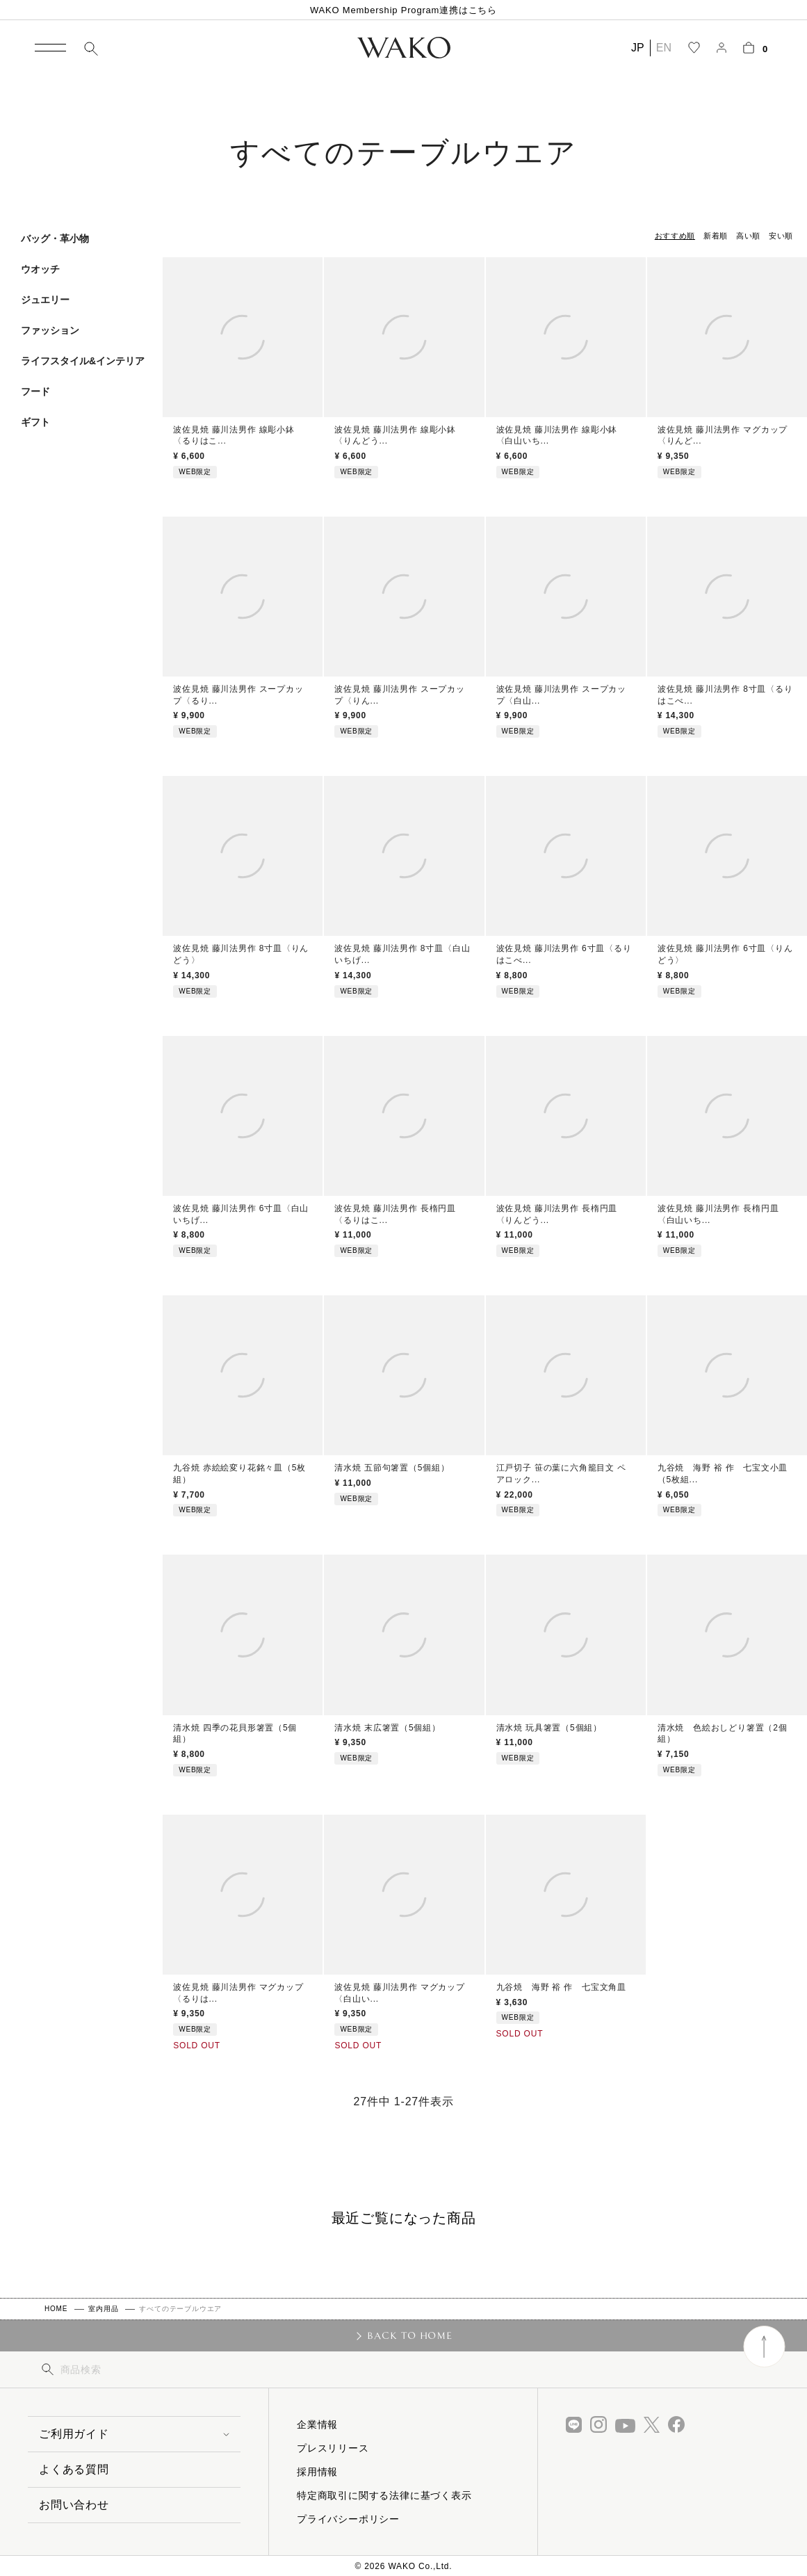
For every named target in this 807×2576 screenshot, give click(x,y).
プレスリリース (333, 2448)
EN (663, 48)
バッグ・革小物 (55, 238)
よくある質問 (74, 2469)
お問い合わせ (74, 2505)
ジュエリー (45, 299)
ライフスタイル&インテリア (83, 360)
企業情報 (317, 2424)
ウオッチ (40, 269)
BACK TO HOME (410, 2335)
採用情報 (317, 2471)
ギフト (35, 422)
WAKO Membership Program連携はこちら (403, 10)
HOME (55, 2308)
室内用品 (103, 2308)
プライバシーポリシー (348, 2519)
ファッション (50, 330)
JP (637, 48)
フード (35, 391)
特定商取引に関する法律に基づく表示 (384, 2495)
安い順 (781, 236)
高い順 (748, 236)
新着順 (715, 236)
